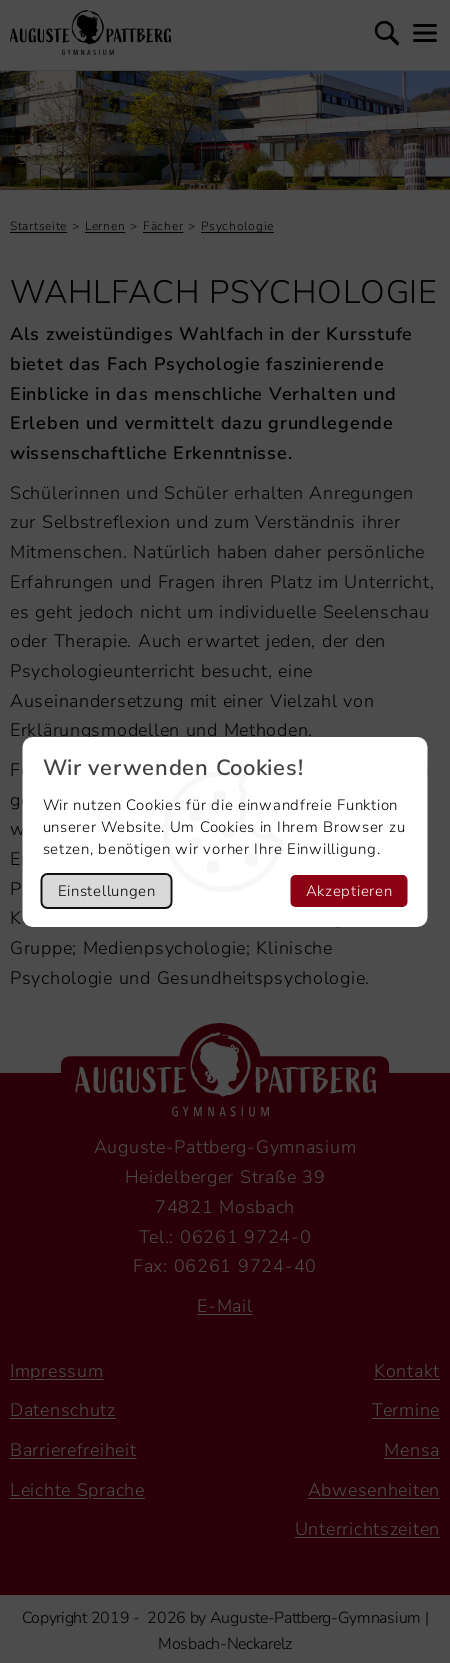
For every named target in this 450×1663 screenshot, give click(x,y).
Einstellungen (107, 891)
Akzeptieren (349, 891)
